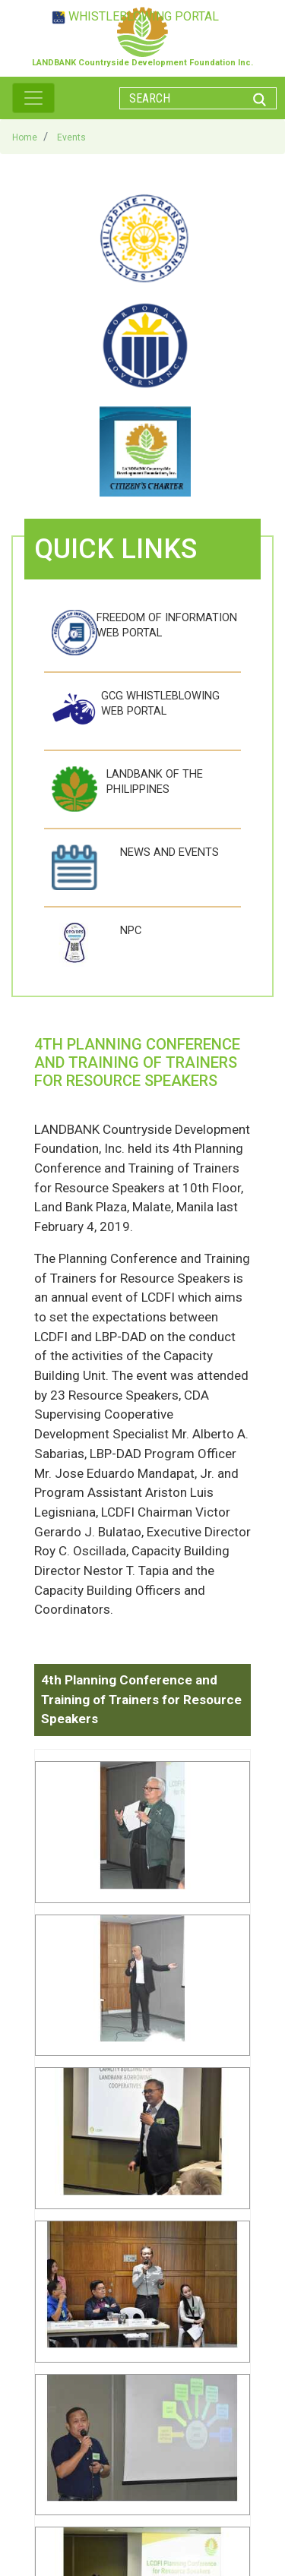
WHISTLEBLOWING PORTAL (143, 16)
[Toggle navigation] (33, 98)
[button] (142, 1831)
